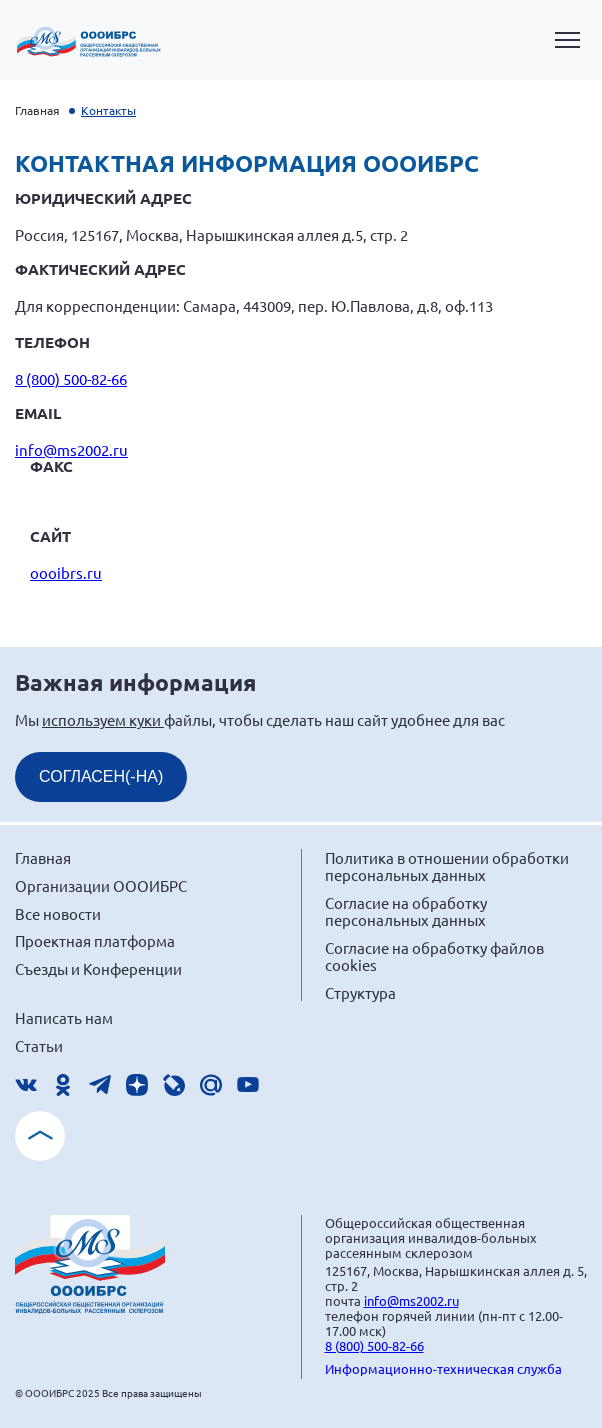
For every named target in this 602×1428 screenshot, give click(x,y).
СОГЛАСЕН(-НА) (101, 776)
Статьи (39, 1045)
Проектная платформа (95, 940)
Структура (360, 992)
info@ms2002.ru (71, 449)
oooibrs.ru (66, 572)
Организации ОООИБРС (101, 885)
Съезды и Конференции (98, 968)
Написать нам (64, 1017)
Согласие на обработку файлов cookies (434, 956)
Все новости (58, 913)
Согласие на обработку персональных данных (406, 911)
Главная (37, 110)
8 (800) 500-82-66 (71, 378)
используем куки (103, 719)
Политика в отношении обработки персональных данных (447, 866)
